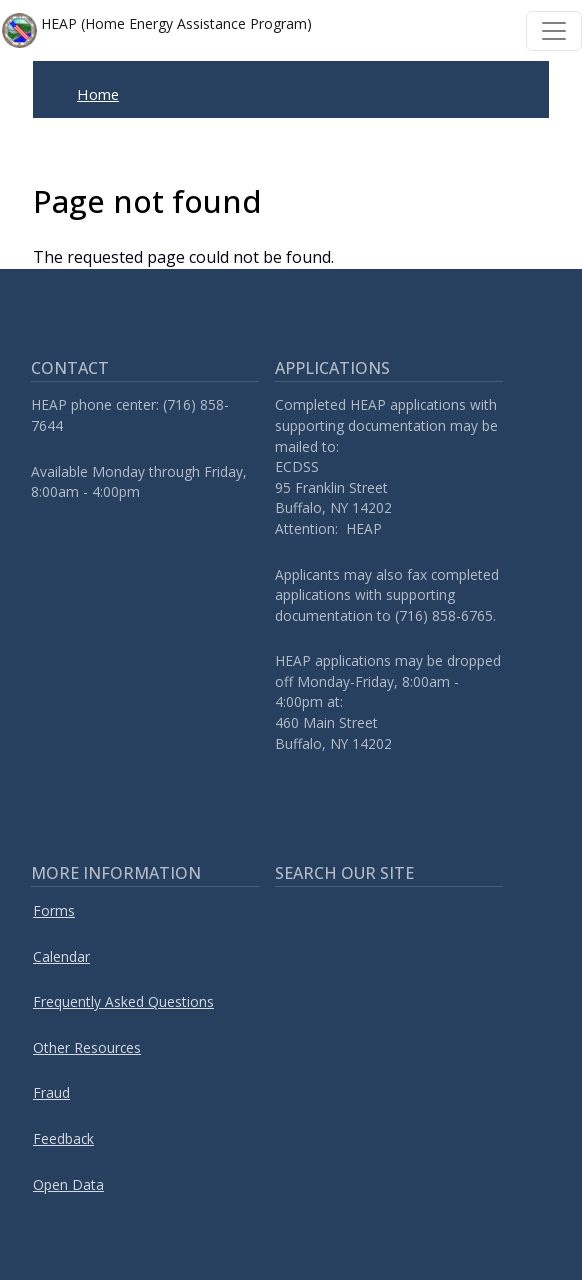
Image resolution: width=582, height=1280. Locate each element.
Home (98, 94)
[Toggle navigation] (554, 31)
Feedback (63, 1138)
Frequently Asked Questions (123, 1001)
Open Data (68, 1184)
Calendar (61, 956)
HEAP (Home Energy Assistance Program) (157, 30)
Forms (54, 910)
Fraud (51, 1092)
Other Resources (87, 1047)
